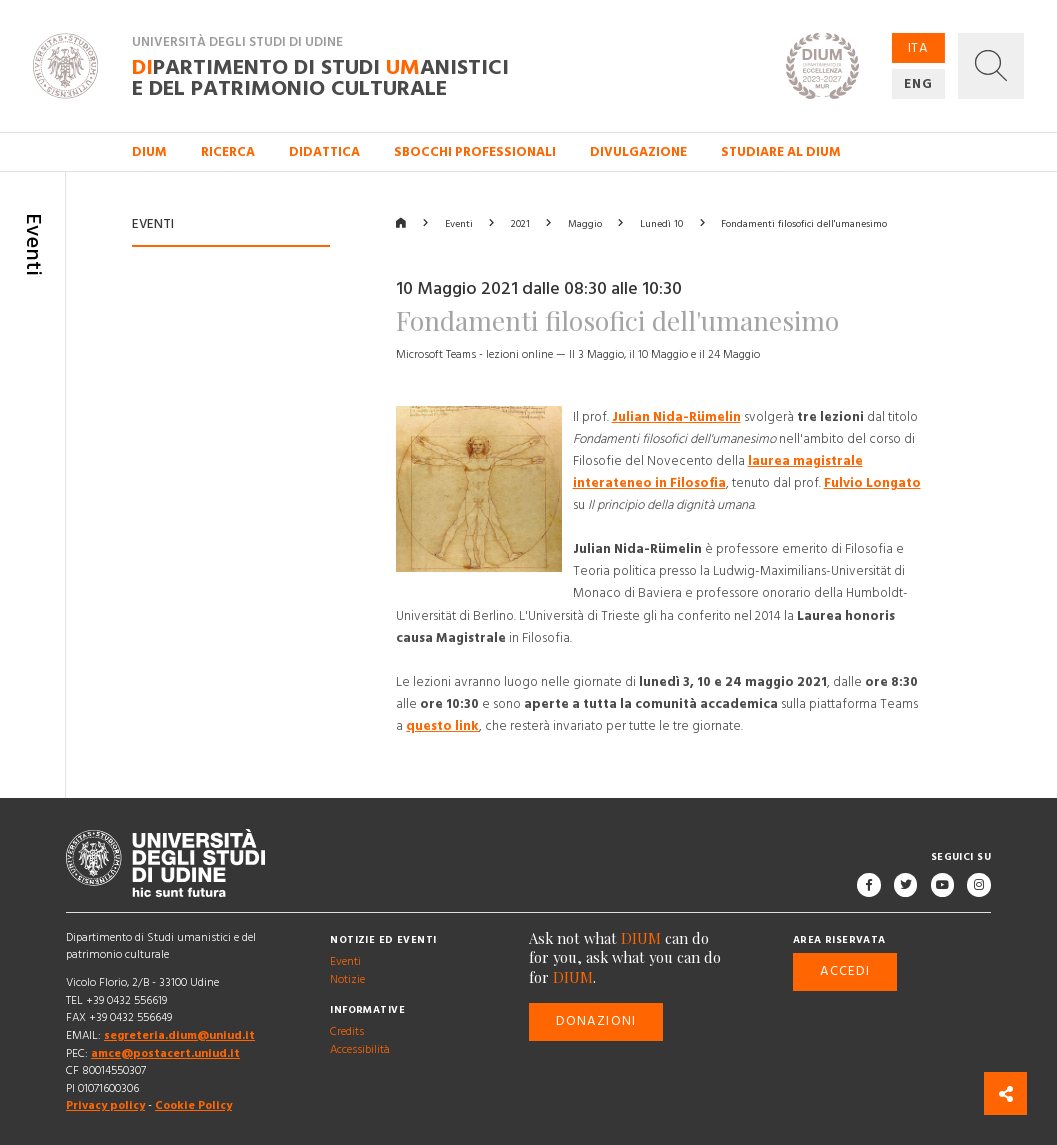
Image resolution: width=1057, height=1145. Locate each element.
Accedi (845, 971)
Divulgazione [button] (638, 152)
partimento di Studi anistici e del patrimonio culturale (320, 77)
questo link (442, 725)
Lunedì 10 (661, 224)
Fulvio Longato (872, 483)
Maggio (585, 224)
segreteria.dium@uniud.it (179, 1035)
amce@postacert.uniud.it (165, 1052)
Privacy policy (105, 1105)
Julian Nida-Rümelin (676, 417)
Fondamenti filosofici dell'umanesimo (804, 224)
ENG (918, 84)
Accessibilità (360, 1048)
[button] (991, 66)
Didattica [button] (324, 152)
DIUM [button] (149, 152)
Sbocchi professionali (475, 152)
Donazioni (596, 1021)
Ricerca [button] (228, 152)
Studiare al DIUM (781, 152)
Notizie (347, 978)
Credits (347, 1031)
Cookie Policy (193, 1105)
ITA (918, 48)
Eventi (459, 224)
